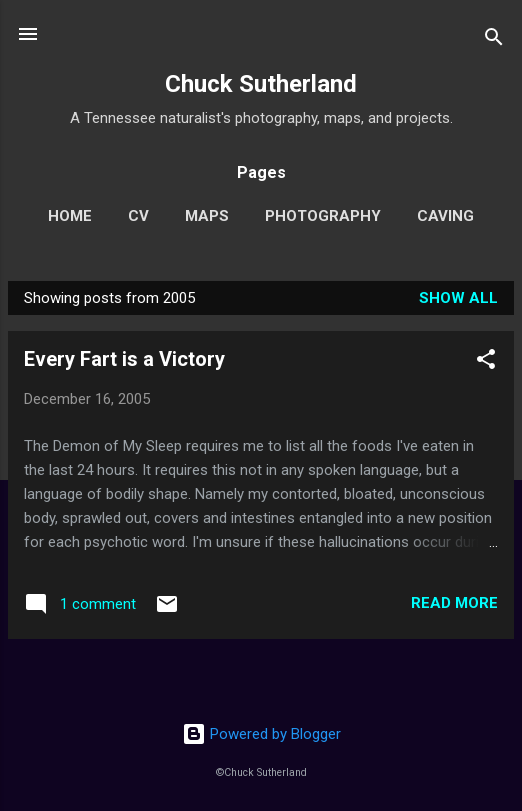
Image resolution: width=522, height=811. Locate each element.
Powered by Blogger (261, 734)
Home (70, 216)
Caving (445, 216)
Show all (458, 298)
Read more (454, 603)
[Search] (494, 40)
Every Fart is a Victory (124, 359)
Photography (323, 216)
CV (138, 216)
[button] (486, 362)
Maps (207, 216)
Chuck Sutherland (261, 84)
